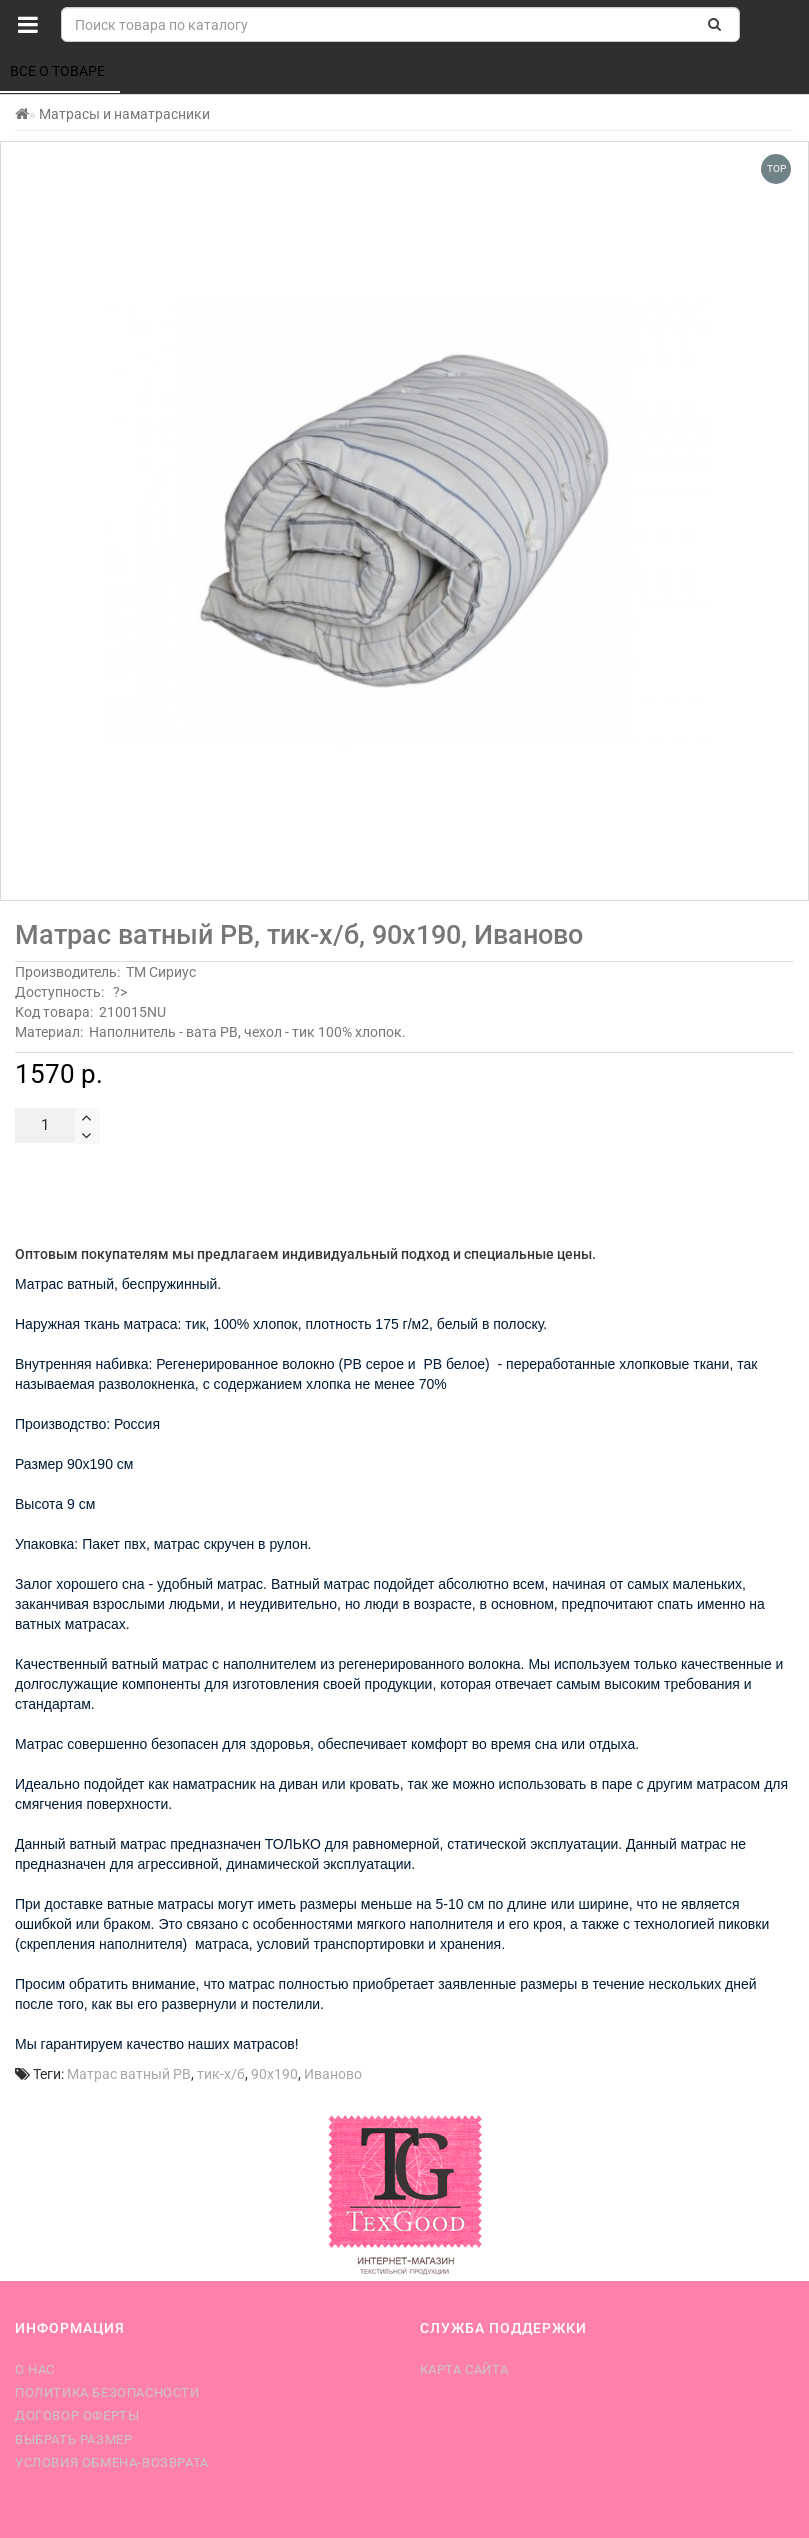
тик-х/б (221, 2074)
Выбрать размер (73, 2439)
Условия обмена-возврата (112, 2462)
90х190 (274, 2074)
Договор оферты (77, 2415)
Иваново (333, 2074)
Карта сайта (464, 2369)
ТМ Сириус (161, 972)
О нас (35, 2369)
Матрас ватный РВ (129, 2074)
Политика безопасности (107, 2392)
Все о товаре (59, 71)
